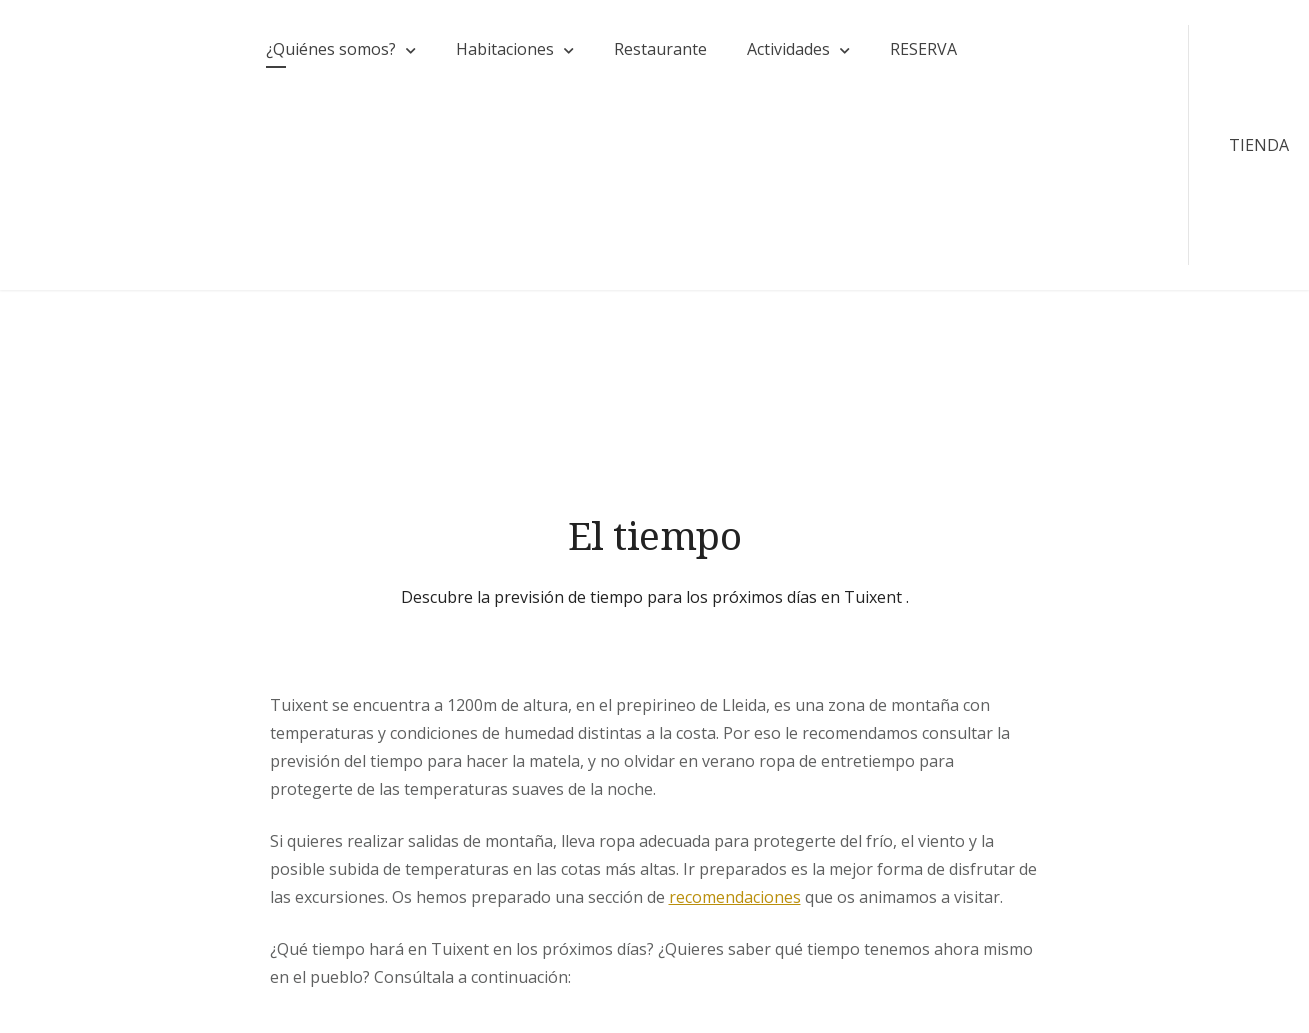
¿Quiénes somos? (331, 49)
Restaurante (660, 49)
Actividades (788, 49)
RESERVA (923, 49)
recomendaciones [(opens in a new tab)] (735, 897)
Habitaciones (505, 49)
